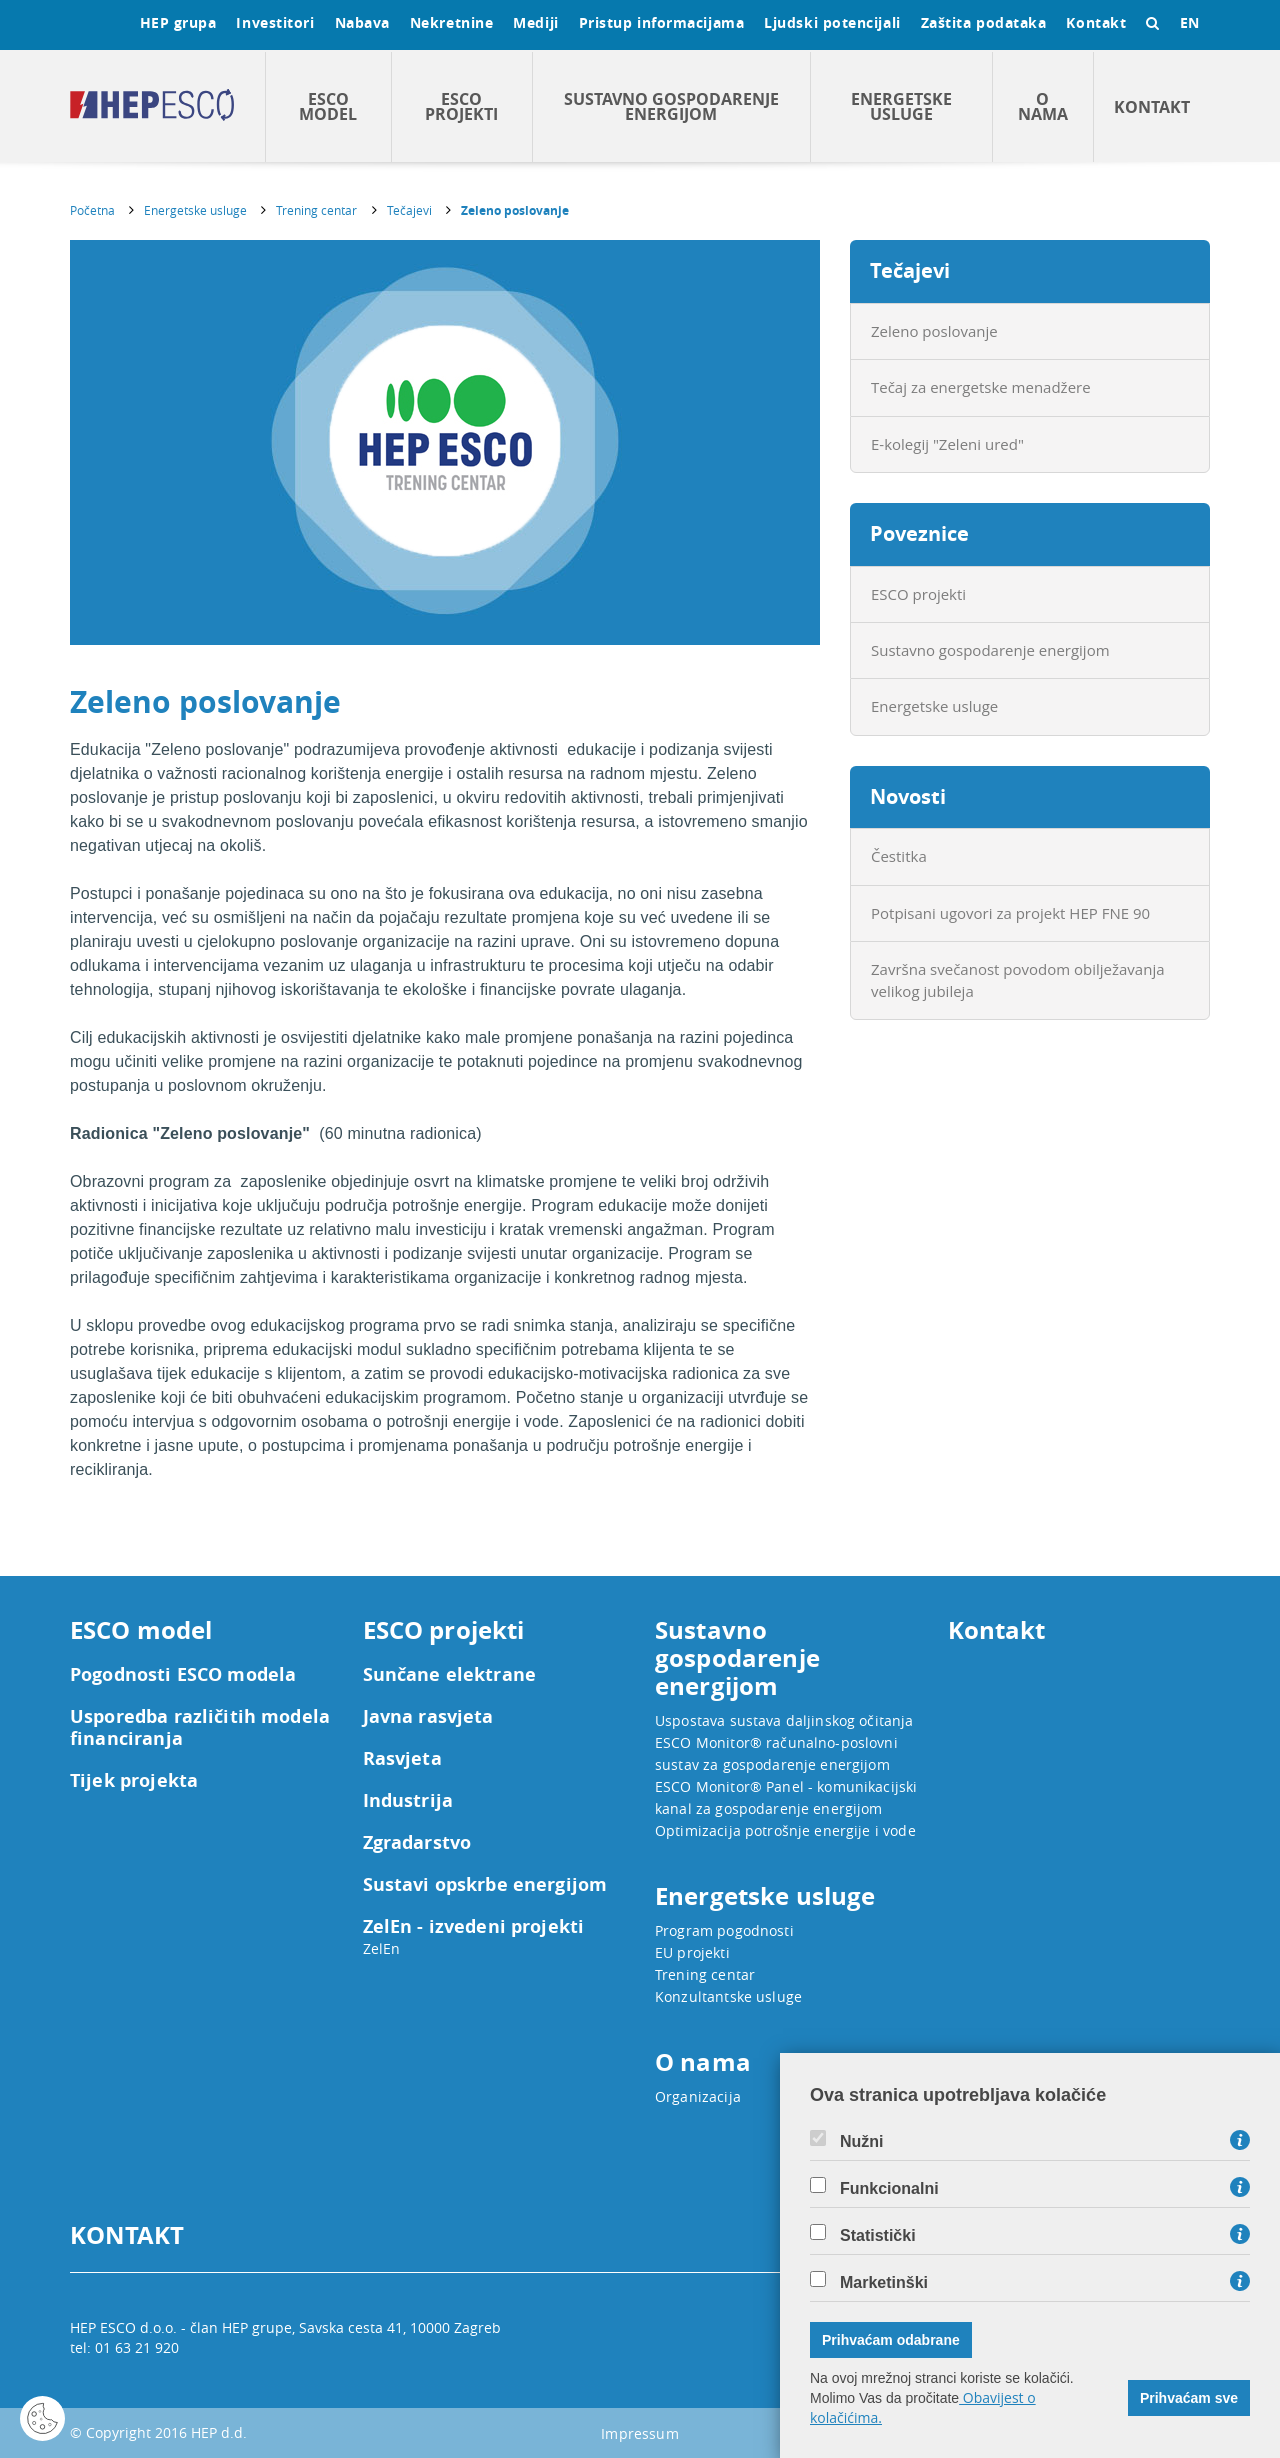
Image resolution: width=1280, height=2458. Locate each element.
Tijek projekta (134, 1781)
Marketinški (884, 2283)
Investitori (275, 22)
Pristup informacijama (662, 22)
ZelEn (382, 1948)
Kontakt (1096, 22)
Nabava (362, 22)
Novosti (908, 796)
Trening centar (316, 210)
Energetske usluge (901, 106)
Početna (92, 210)
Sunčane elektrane (450, 1675)
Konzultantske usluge (728, 1996)
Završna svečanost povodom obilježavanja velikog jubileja (1018, 979)
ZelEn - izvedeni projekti (474, 1927)
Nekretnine (452, 22)
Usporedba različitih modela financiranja (200, 1728)
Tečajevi (409, 210)
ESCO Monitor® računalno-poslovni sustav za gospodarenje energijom (776, 1753)
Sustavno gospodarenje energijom (671, 106)
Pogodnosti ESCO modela (183, 1675)
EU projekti (692, 1952)
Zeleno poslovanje (515, 210)
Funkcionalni (889, 2189)
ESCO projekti (461, 106)
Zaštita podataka (984, 22)
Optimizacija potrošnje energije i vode (785, 1830)
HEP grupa (178, 22)
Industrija (408, 1801)
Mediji (535, 22)
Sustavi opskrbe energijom (485, 1885)
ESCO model (328, 106)
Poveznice (919, 533)
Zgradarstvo (417, 1843)
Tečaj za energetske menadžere (981, 387)
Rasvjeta (402, 1759)
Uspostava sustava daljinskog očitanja (784, 1720)
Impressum (639, 2433)
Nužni (862, 2142)
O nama (1043, 106)
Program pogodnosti (724, 1930)
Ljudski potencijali (832, 22)
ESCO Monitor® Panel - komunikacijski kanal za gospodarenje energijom (786, 1797)
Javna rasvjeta (428, 1717)
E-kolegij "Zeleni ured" (947, 444)
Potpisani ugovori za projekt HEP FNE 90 (1010, 913)
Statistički (878, 2236)
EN (1190, 22)
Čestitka (899, 856)
